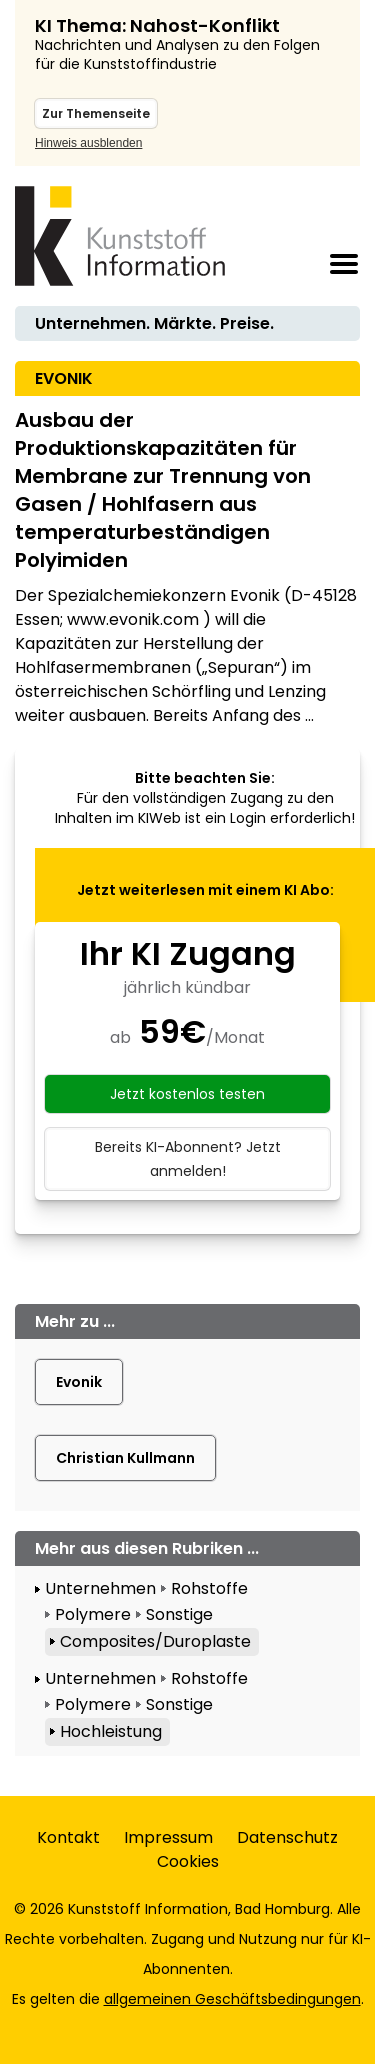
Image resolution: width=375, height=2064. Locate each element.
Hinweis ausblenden (88, 143)
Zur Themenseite (96, 113)
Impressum (168, 1837)
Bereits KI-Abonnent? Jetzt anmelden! (188, 1159)
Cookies (188, 1861)
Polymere (93, 1614)
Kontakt (68, 1837)
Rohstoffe (209, 1588)
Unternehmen (100, 1588)
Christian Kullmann (125, 1458)
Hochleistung (111, 1731)
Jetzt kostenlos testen (187, 1094)
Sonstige (179, 1614)
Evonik (79, 1382)
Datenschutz (287, 1837)
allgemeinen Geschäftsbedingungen (232, 1999)
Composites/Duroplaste (155, 1641)
